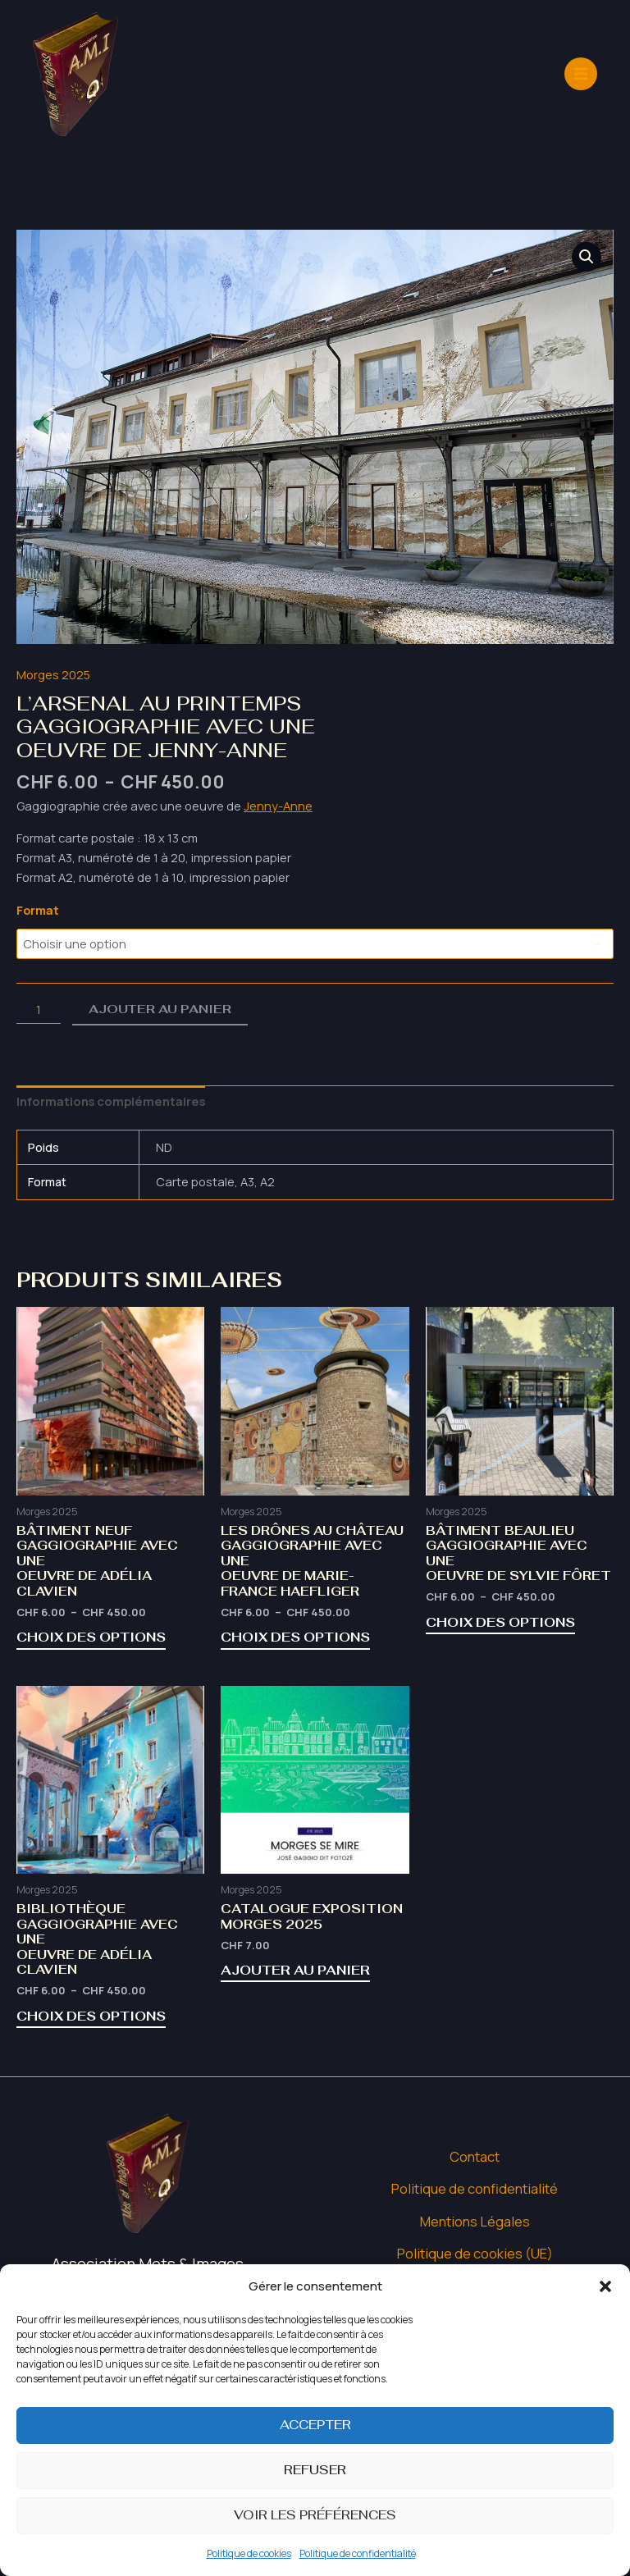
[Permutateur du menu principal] (580, 44)
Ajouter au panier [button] (292, 1965)
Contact (475, 2150)
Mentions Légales (474, 2214)
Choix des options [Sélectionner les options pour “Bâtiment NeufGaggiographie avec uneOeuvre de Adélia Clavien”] (89, 1634)
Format (37, 910)
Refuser (315, 2470)
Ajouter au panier (160, 1008)
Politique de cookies (249, 2553)
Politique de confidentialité (357, 2553)
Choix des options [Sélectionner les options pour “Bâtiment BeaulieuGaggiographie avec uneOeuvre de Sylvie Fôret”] (499, 1619)
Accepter (315, 2424)
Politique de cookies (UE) (475, 2246)
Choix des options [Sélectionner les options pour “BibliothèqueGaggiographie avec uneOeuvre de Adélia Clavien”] (89, 2009)
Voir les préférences (315, 2515)
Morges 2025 (53, 674)
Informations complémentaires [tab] (107, 1100)
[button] (605, 2286)
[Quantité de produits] (38, 1009)
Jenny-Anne (278, 805)
